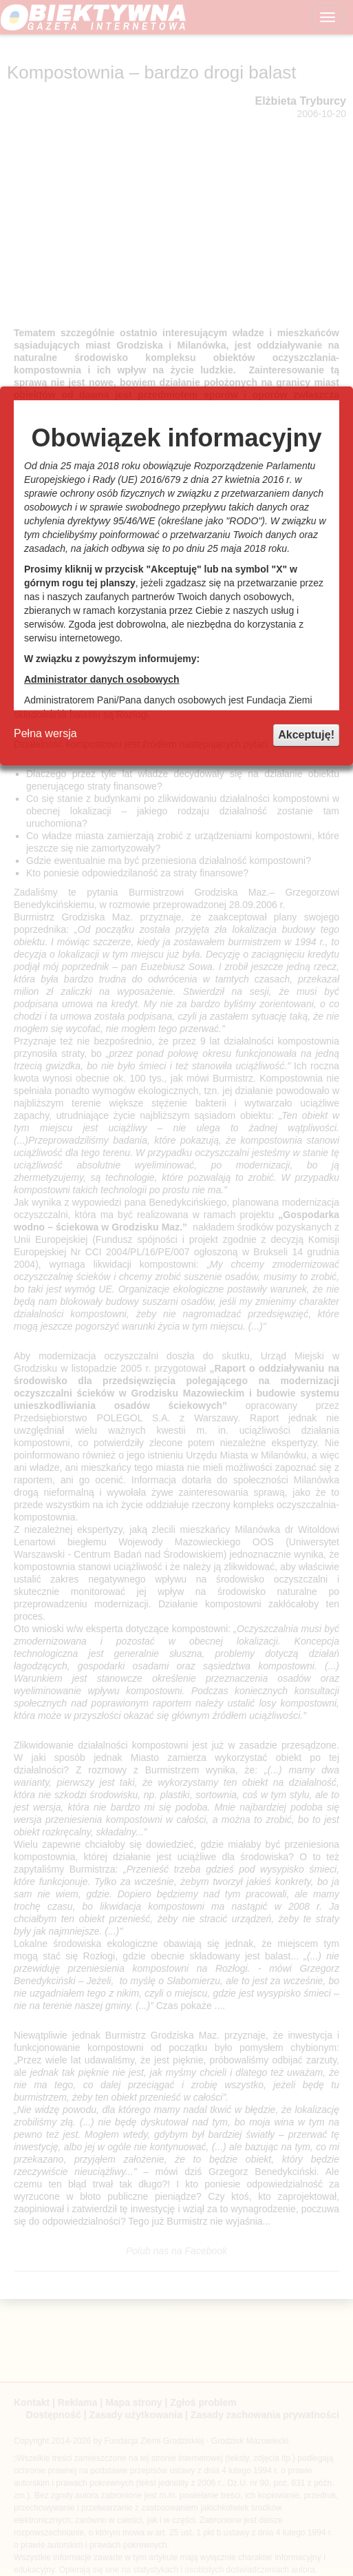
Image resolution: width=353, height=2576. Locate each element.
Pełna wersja (45, 733)
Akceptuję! (306, 735)
